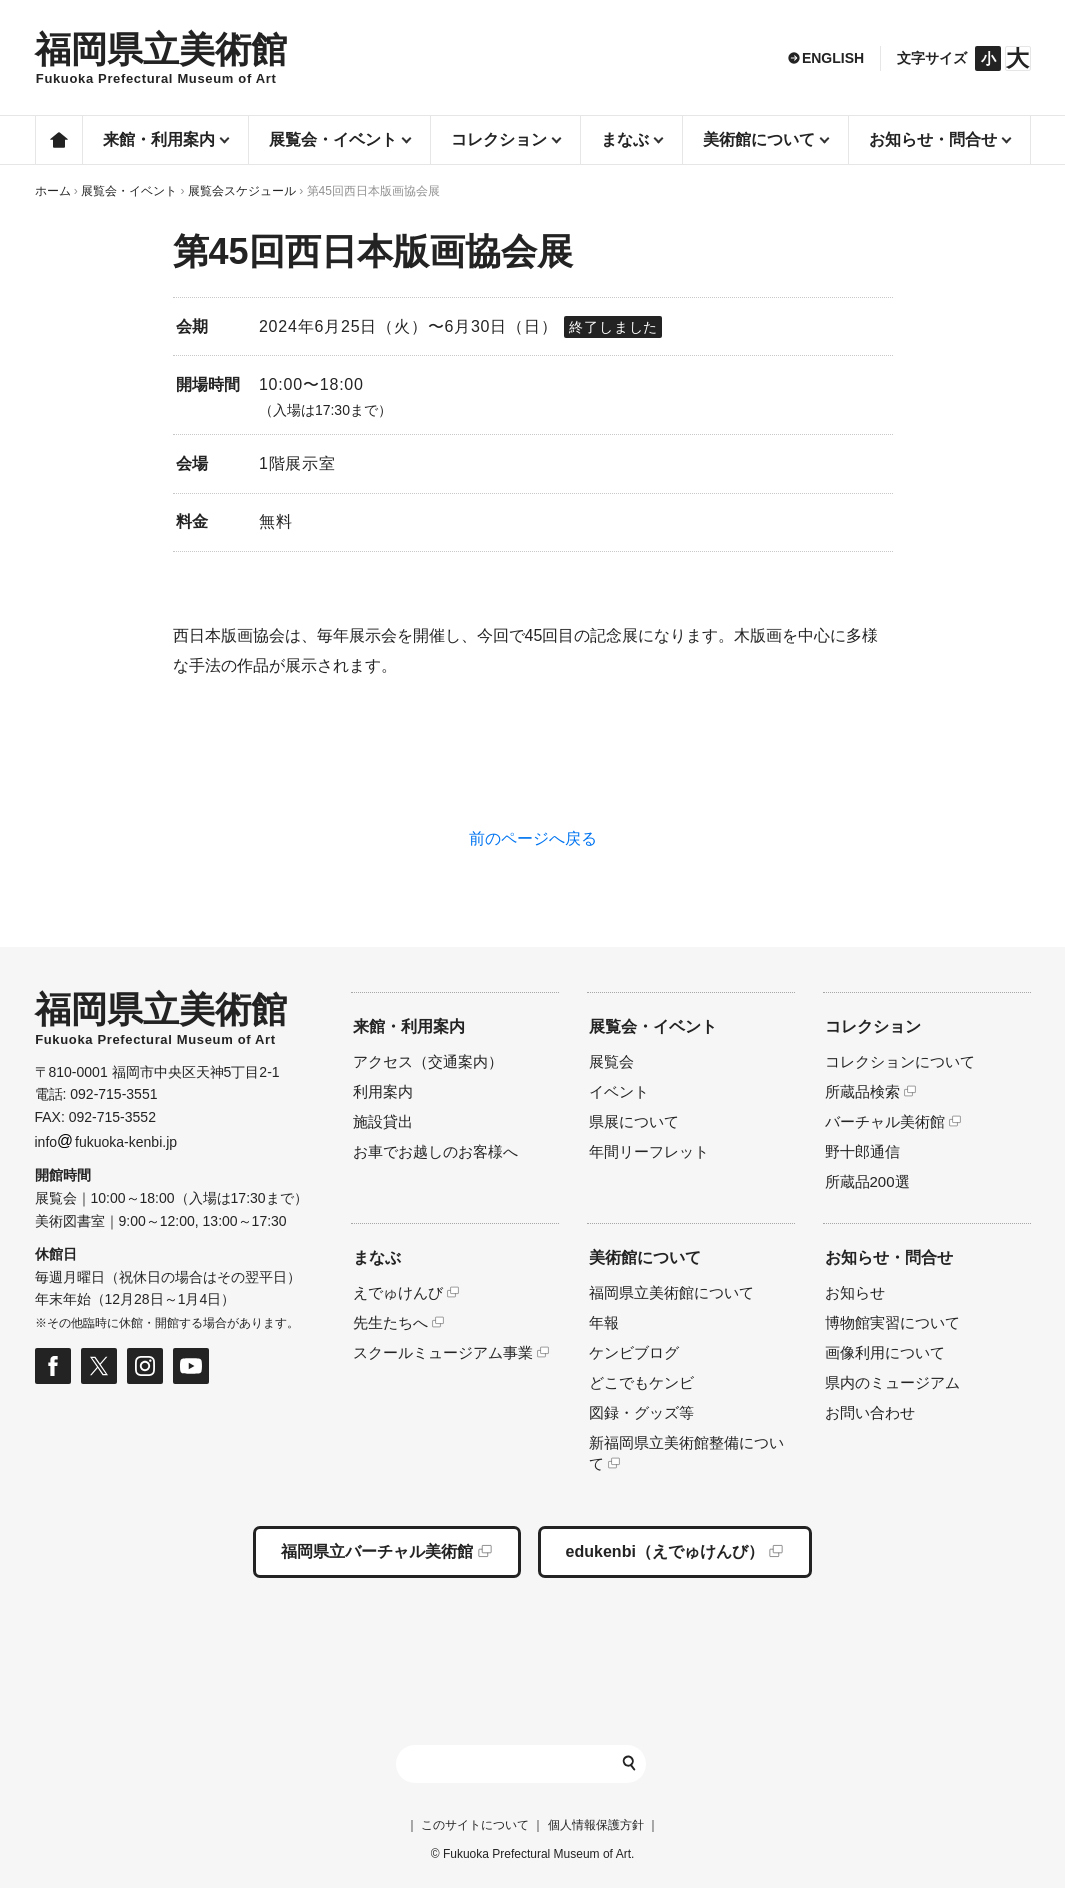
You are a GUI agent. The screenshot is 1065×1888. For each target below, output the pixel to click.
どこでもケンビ (641, 1382)
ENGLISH (833, 58)
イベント (619, 1091)
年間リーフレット (649, 1151)
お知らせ (855, 1292)
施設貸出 (383, 1121)
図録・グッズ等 (641, 1412)
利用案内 (383, 1091)
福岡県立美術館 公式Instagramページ (145, 1366)
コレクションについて (900, 1061)
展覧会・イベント (129, 191)
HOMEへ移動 (161, 58)
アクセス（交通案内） (428, 1061)
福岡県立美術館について (671, 1292)
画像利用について (885, 1352)
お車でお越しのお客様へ (435, 1151)
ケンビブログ (634, 1352)
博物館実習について (892, 1322)
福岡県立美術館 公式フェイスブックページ (53, 1366)
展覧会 (611, 1061)
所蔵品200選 (867, 1181)
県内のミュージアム (892, 1382)
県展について (634, 1121)
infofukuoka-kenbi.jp (106, 1142)
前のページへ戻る (533, 838)
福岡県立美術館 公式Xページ (99, 1366)
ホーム (59, 140)
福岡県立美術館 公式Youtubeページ (191, 1366)
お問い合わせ (870, 1412)
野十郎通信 (862, 1151)
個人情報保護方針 (596, 1825)
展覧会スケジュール (242, 191)
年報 (604, 1322)
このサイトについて (475, 1825)
